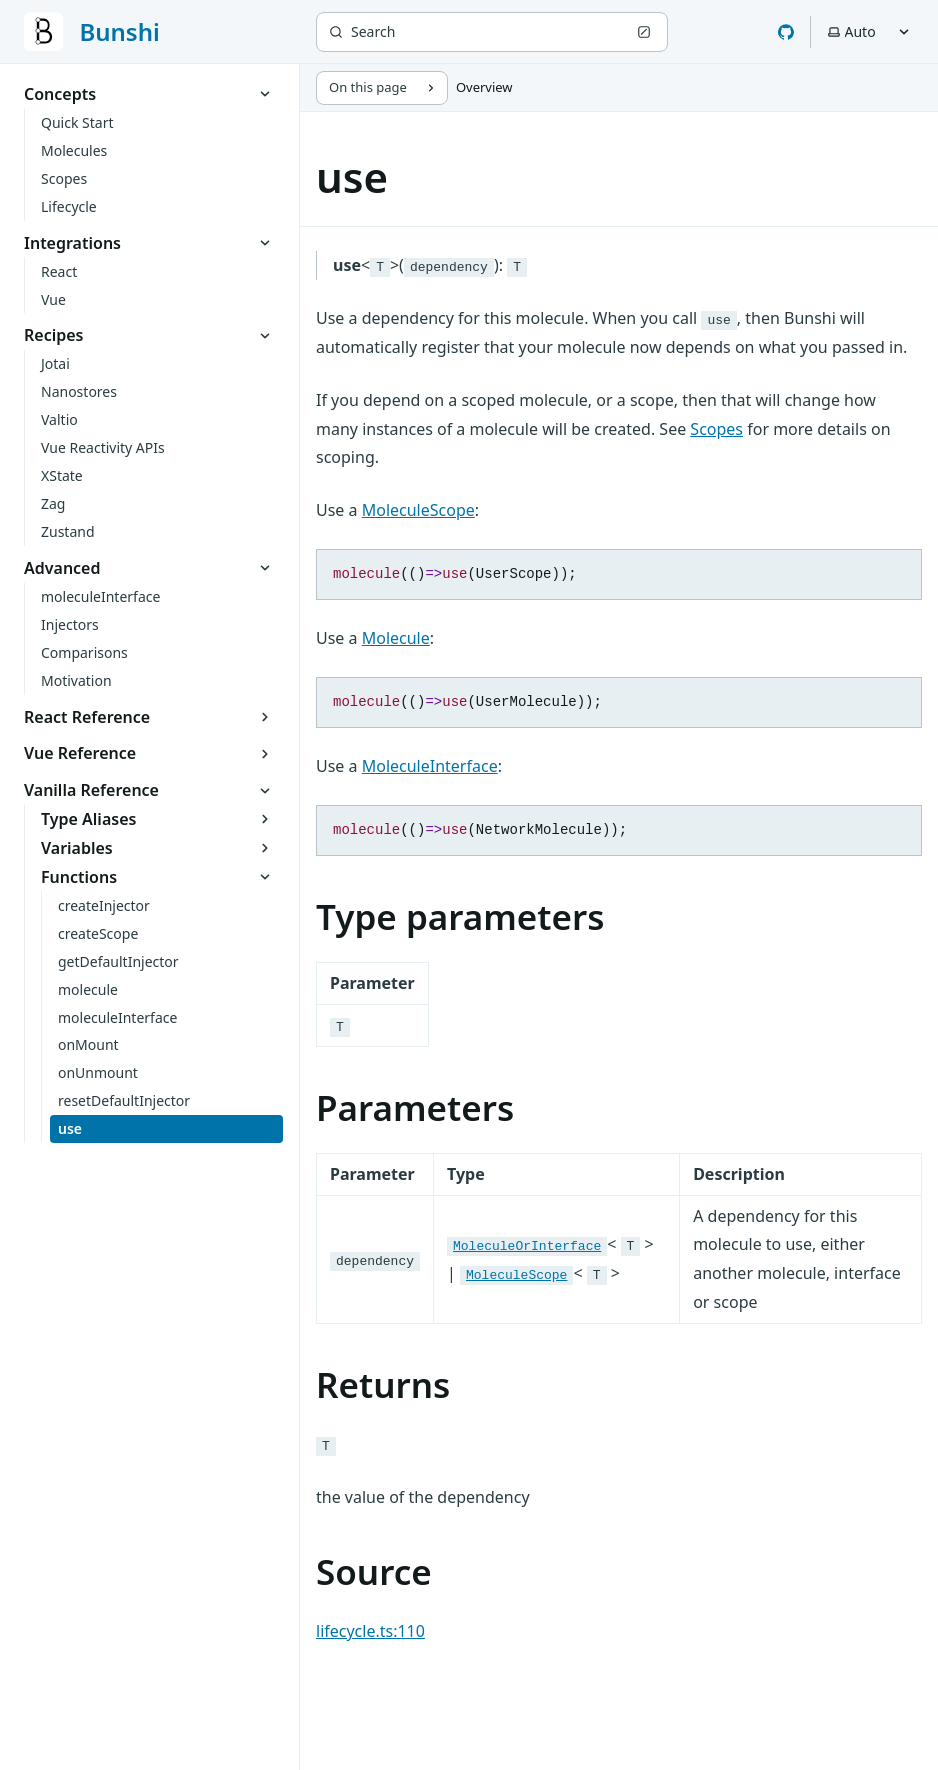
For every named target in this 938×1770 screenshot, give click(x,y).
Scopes (716, 429)
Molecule (396, 640)
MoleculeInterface (430, 770)
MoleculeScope (418, 510)
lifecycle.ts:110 (370, 1637)
